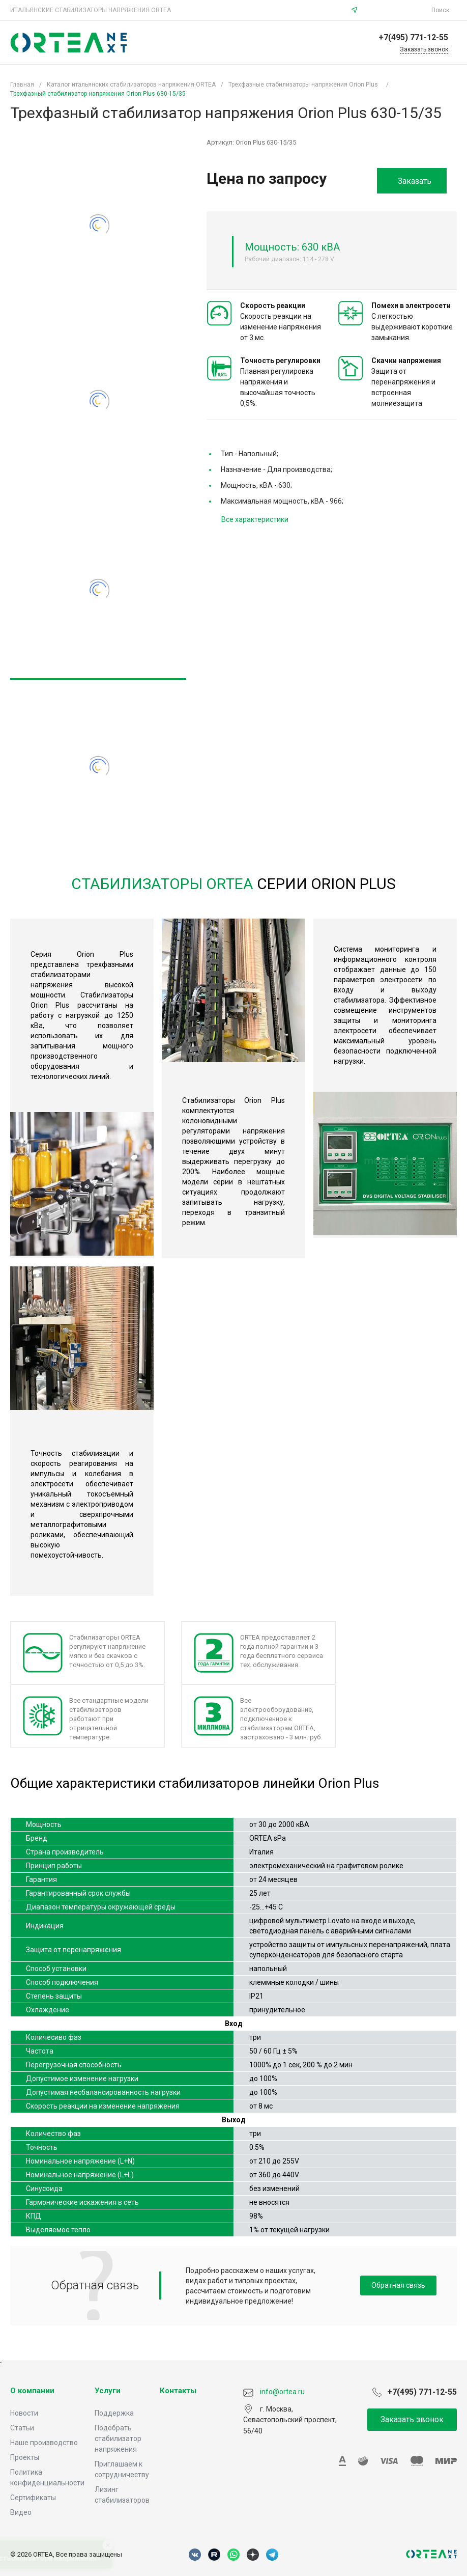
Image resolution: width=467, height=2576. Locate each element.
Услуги (108, 2390)
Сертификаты (33, 2498)
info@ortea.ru (395, 10)
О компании (32, 2390)
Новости (24, 2413)
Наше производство (44, 2443)
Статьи (22, 2428)
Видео (21, 2512)
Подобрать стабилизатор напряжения (118, 2438)
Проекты (24, 2457)
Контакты (178, 2390)
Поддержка (114, 2413)
